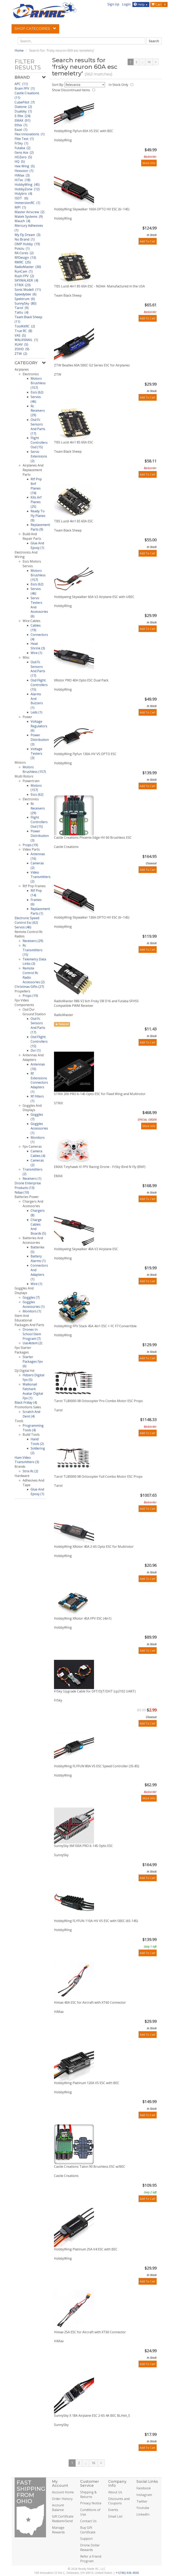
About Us (115, 2492)
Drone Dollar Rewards (90, 2547)
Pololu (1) (22, 248)
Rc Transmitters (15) (32, 950)
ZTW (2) (21, 353)
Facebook (143, 2488)
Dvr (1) (36, 1050)
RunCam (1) (24, 271)
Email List (115, 2516)
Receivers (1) (32, 1178)
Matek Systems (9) (29, 216)
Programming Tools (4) (33, 1427)
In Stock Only (119, 84)
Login (126, 4)
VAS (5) (20, 335)
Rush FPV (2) (24, 276)
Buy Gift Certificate (87, 2529)
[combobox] (81, 41)
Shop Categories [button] (35, 28)
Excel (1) (21, 129)
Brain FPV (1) (25, 88)
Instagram (144, 2495)
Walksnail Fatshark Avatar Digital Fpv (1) (33, 1391)
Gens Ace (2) (24, 152)
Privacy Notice (90, 2503)
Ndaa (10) (22, 1192)
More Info (148, 163)
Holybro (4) (23, 193)
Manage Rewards (58, 2529)
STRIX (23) (23, 285)
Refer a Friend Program (90, 2558)
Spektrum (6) (25, 299)
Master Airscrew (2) (29, 212)
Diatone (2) (23, 106)
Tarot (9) (22, 308)
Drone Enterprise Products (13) (28, 1185)
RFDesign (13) (25, 257)
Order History (62, 2499)
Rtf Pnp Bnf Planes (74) (36, 486)
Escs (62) (37, 392)
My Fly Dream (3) (27, 235)
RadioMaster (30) (28, 267)
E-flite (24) (22, 116)
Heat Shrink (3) (38, 645)
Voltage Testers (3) (36, 753)
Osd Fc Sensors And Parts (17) (38, 426)
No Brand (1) (25, 239)
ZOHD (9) (22, 349)
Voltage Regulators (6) (39, 726)
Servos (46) (36, 399)
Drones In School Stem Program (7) (32, 1334)
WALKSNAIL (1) (26, 340)
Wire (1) (36, 653)
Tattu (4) (21, 312)
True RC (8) (23, 331)
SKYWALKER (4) (26, 280)
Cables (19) (36, 627)
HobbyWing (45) (27, 184)
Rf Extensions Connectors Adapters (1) (39, 1082)
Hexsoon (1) (24, 171)
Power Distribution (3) (40, 739)
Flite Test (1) (24, 138)
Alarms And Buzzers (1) (37, 701)
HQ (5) (20, 161)
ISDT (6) (21, 198)
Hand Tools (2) (37, 1441)
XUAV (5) (21, 344)
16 (149, 62)
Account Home (63, 2492)
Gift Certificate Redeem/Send (62, 2518)
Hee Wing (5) (25, 166)
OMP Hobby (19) (27, 244)
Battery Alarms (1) (38, 1258)
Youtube (142, 2508)
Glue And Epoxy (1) (37, 545)
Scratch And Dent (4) (31, 1413)
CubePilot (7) (25, 102)
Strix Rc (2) (30, 1471)
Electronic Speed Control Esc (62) (27, 920)
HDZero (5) (23, 157)
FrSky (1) (21, 143)
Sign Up (113, 4)
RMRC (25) (23, 262)
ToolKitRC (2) (25, 326)
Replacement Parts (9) (40, 527)
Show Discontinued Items (72, 90)
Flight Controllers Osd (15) (39, 442)
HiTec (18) (22, 180)
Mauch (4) (22, 221)
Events (113, 2510)
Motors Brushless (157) (38, 383)
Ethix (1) (21, 125)
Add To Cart (147, 241)
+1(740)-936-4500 (127, 2573)
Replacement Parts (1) (40, 911)
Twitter (141, 2501)
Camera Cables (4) (38, 1153)
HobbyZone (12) (27, 189)
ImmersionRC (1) (27, 203)
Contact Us (88, 2521)
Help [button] (141, 4)
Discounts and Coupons (119, 2501)
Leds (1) (36, 712)
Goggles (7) (31, 1297)
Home (19, 50)
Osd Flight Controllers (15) (39, 685)
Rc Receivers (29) (38, 410)
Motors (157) (36, 787)
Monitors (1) (32, 1311)
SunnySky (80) (25, 303)
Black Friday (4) (26, 1402)
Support (86, 2538)
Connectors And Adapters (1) (39, 1272)
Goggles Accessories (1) (39, 1128)
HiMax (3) (22, 175)
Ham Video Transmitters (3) (27, 1459)
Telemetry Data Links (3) (34, 961)
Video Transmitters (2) (40, 877)
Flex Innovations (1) (30, 134)
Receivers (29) (33, 941)
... (142, 62)
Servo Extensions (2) (39, 456)
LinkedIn (142, 2514)
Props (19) (30, 845)
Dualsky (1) (23, 111)
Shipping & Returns (88, 2494)
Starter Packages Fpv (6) (33, 1361)
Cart (159, 4)
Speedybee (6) (25, 294)
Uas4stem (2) (32, 1343)
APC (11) (21, 84)
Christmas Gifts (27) (29, 986)
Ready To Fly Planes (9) (38, 516)
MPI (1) (20, 207)
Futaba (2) (22, 148)
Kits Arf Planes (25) (36, 502)
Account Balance (58, 2507)
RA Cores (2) (24, 253)
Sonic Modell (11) (28, 289)
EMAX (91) (22, 120)
